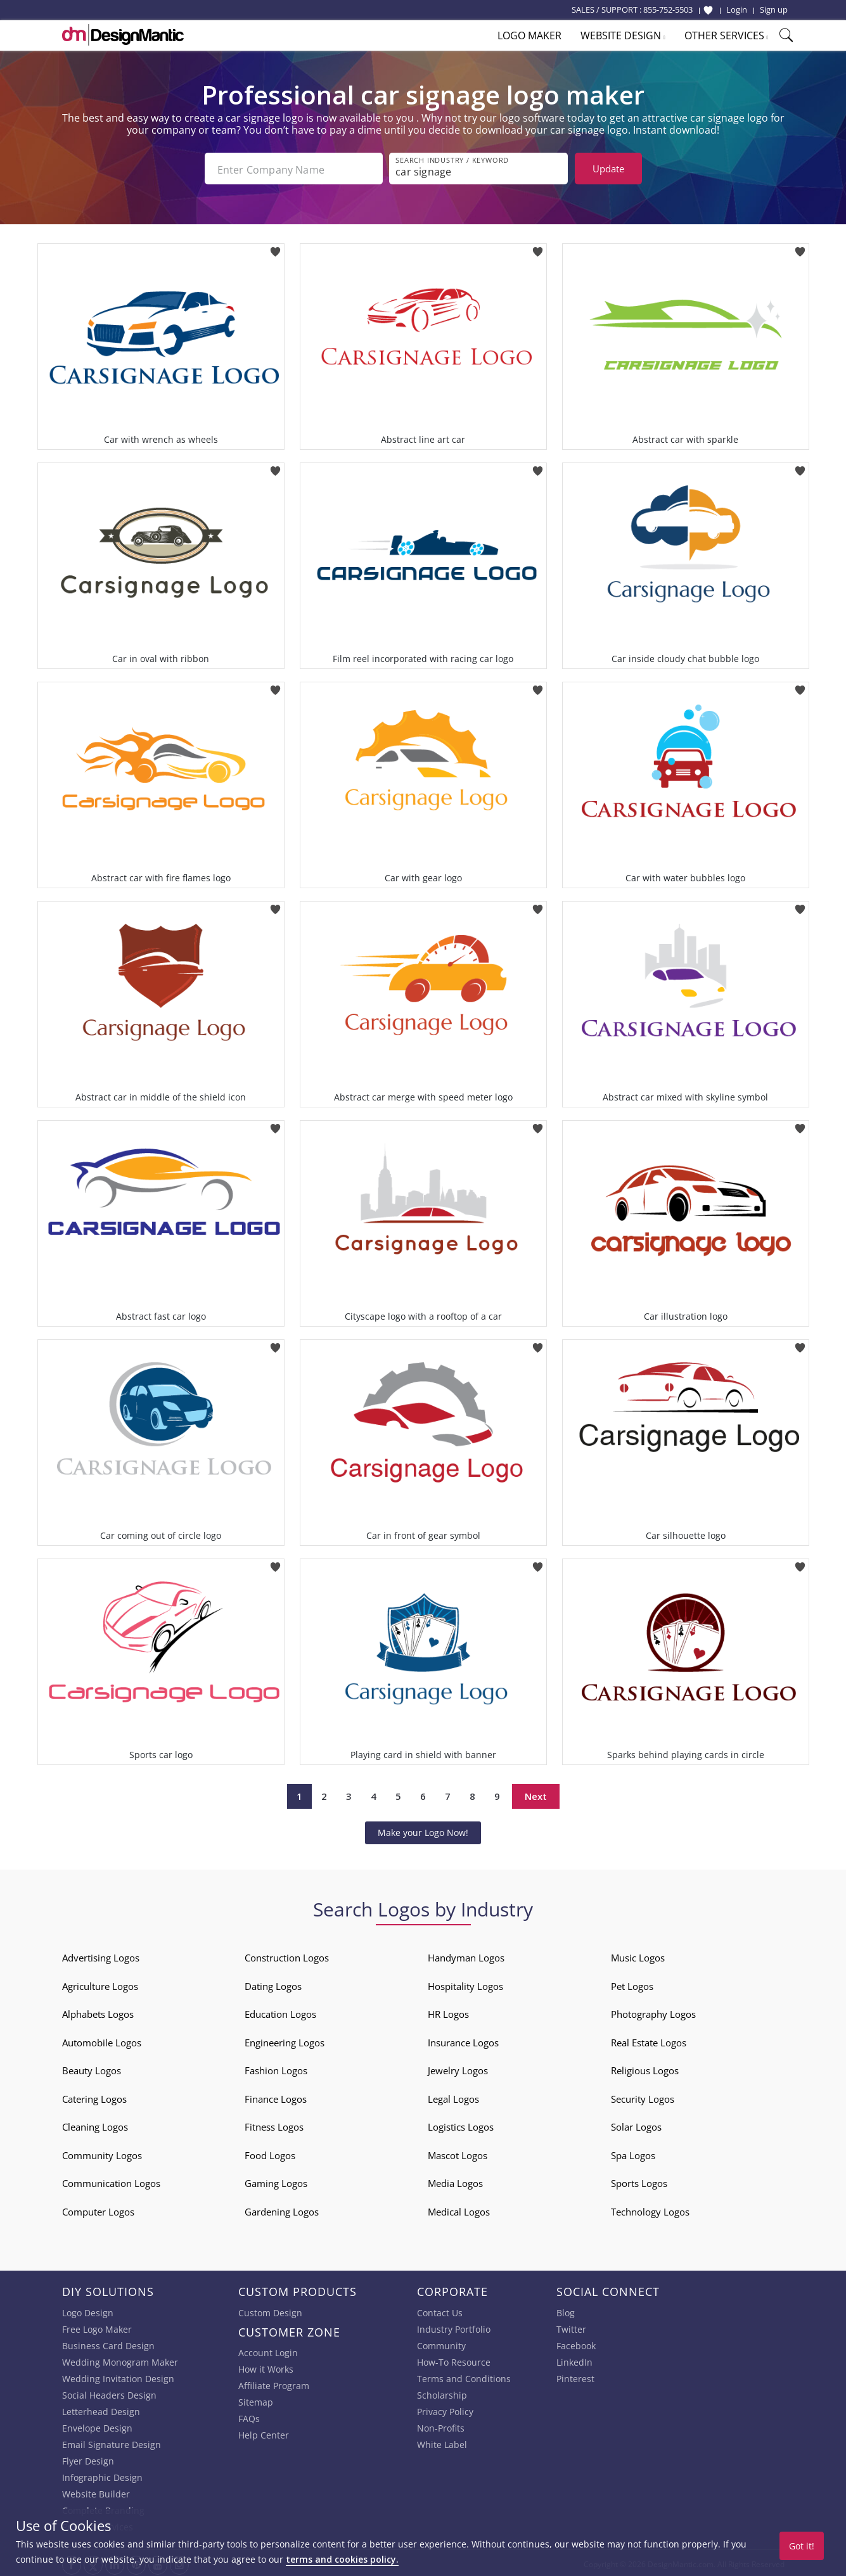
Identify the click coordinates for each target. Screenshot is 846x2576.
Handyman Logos (466, 1955)
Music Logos (638, 1955)
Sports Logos (639, 2180)
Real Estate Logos (648, 2040)
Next (536, 1793)
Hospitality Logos (465, 1983)
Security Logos (642, 2096)
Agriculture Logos (100, 1983)
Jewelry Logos (458, 2068)
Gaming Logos (276, 2180)
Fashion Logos (276, 2068)
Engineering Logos (284, 2040)
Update (608, 168)
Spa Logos (633, 2152)
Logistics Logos (461, 2124)
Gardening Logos (282, 2209)
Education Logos (280, 2011)
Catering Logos (94, 2096)
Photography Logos (653, 2011)
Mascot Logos (457, 2152)
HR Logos (448, 2011)
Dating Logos (273, 1983)
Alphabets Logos (98, 2011)
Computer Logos (98, 2209)
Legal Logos (453, 2096)
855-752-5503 (668, 9)
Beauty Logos (91, 2068)
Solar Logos (636, 2124)
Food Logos (270, 2152)
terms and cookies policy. (342, 2559)
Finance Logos (276, 2096)
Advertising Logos (100, 1955)
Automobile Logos (101, 2040)
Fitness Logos (274, 2124)
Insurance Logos (463, 2040)
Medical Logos (459, 2209)
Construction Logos (287, 1955)
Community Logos (102, 2152)
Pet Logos (632, 1983)
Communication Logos (111, 2180)
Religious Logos (645, 2068)
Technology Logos (650, 2209)
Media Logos (455, 2180)
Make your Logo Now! (423, 1830)
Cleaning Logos (95, 2124)
